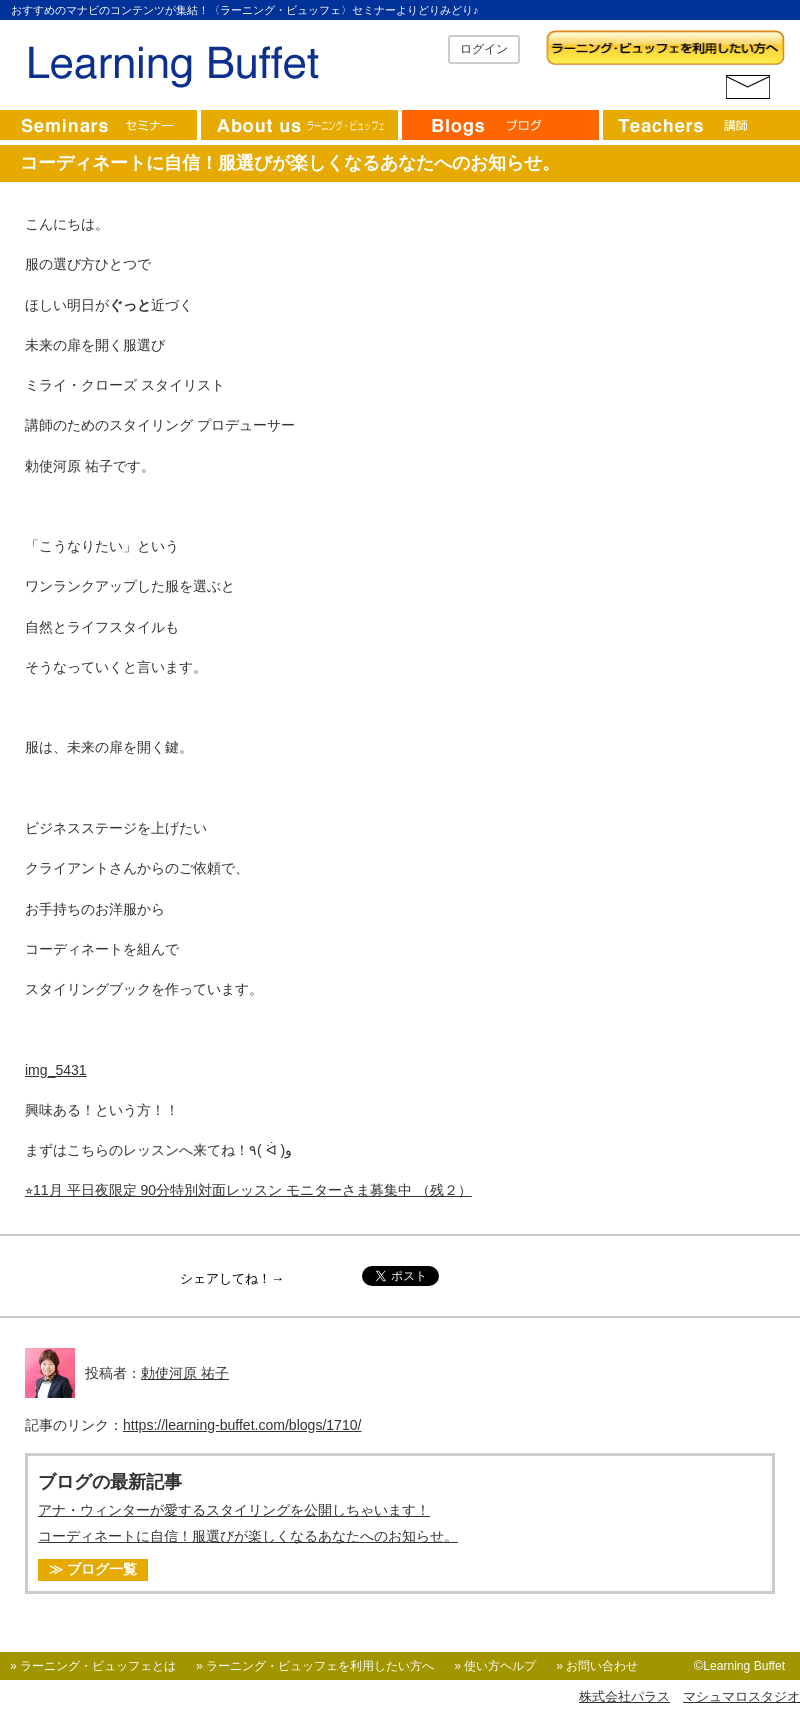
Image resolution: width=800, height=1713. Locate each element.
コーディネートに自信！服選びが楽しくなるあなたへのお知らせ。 (248, 1536)
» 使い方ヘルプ (495, 1666)
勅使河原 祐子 (185, 1373)
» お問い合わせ (597, 1666)
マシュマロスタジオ (741, 1696)
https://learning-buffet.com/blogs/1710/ (242, 1425)
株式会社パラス (624, 1696)
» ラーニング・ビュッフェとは (93, 1666)
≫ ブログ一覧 (93, 1569)
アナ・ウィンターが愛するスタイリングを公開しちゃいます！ (234, 1510)
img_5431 (56, 1070)
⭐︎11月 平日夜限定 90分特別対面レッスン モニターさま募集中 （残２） (248, 1190)
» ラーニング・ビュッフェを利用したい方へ (315, 1666)
